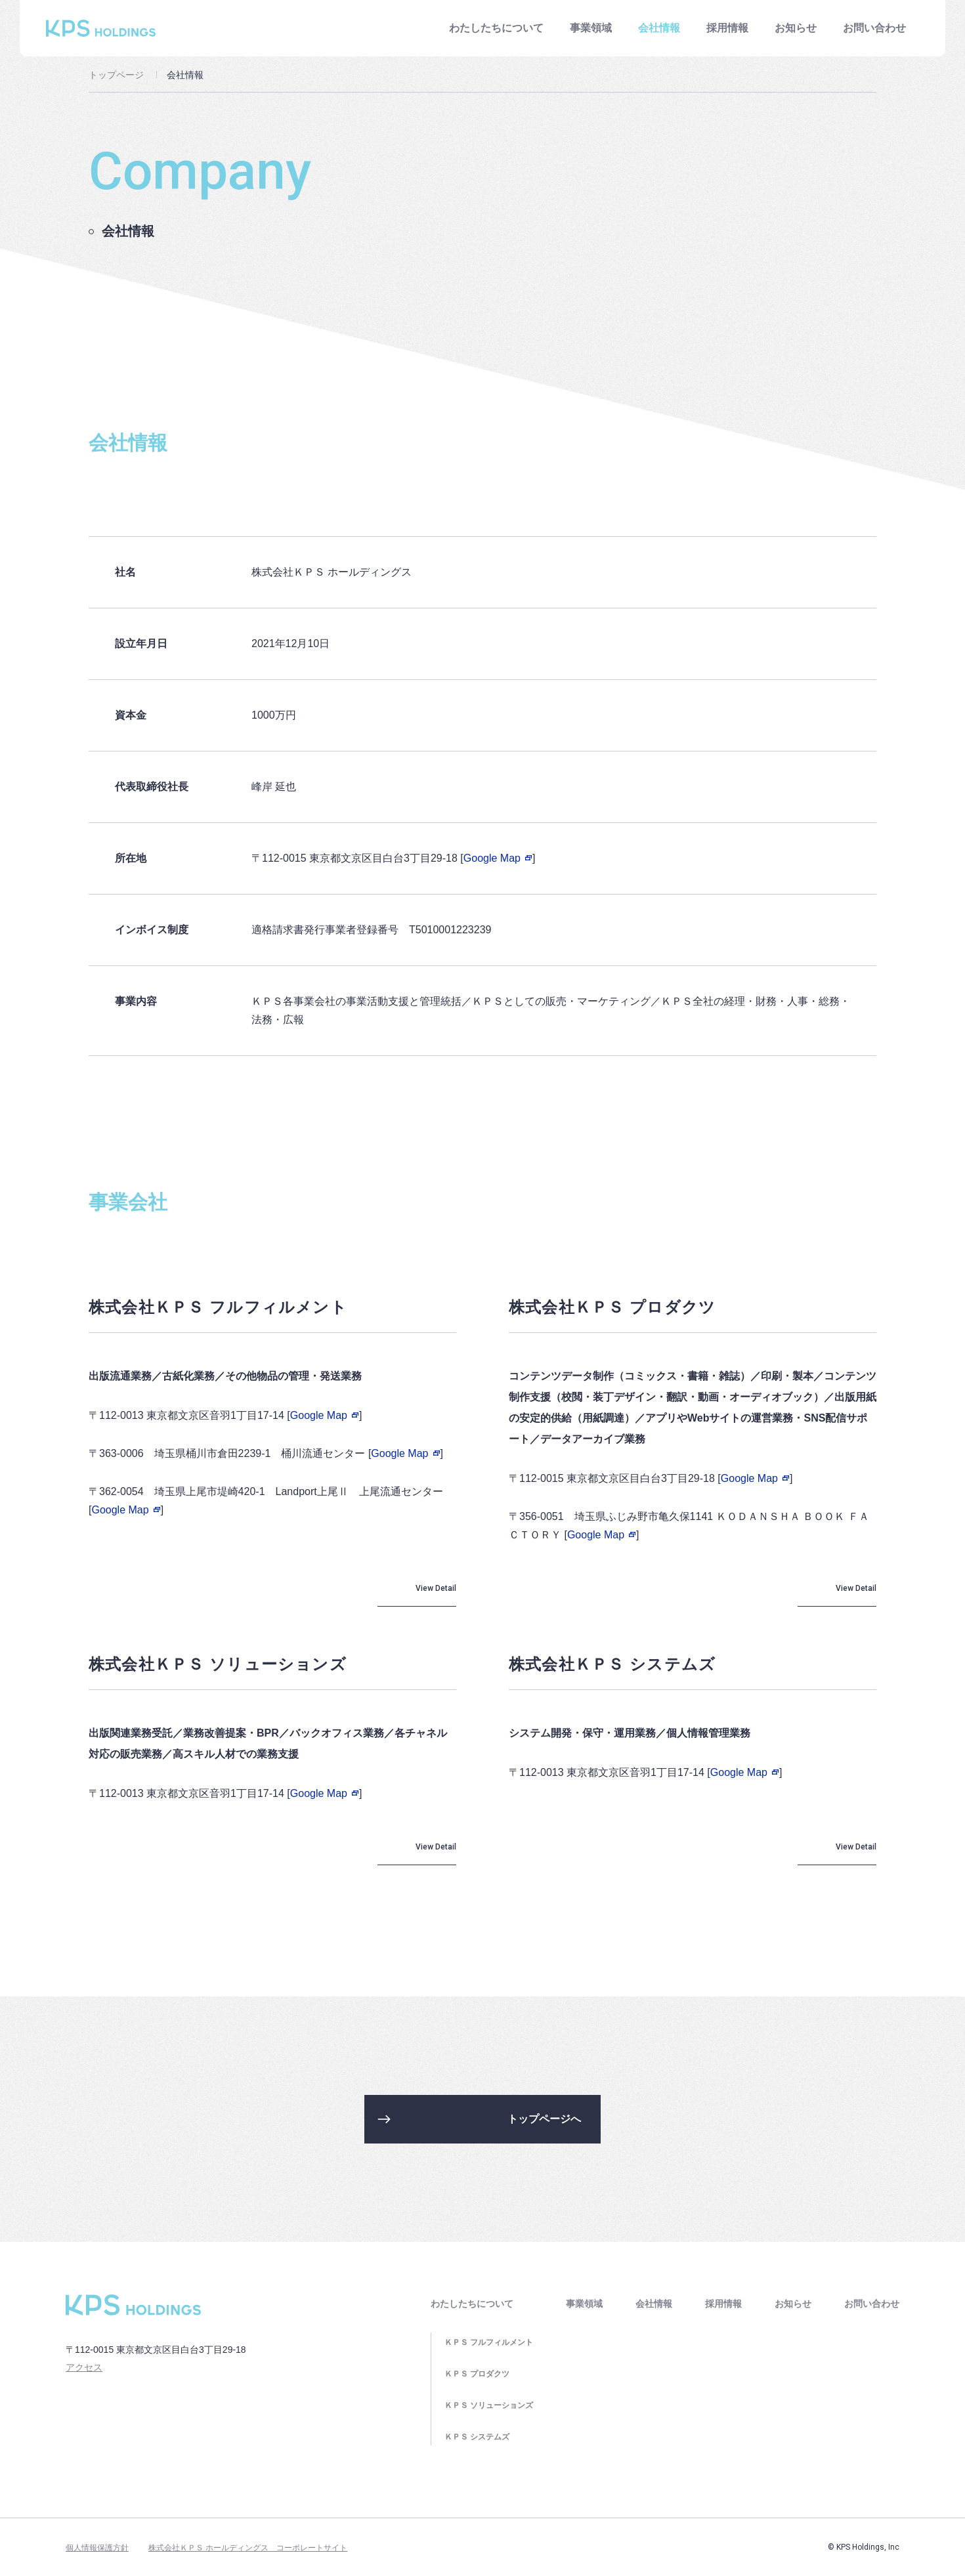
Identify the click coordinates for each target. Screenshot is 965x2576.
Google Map (497, 858)
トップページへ (544, 2118)
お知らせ (796, 27)
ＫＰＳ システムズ (476, 2436)
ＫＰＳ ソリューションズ (488, 2405)
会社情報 (653, 2303)
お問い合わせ (874, 27)
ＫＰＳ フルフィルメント (488, 2342)
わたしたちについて (496, 27)
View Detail (436, 1588)
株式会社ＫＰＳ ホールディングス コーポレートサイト (247, 2547)
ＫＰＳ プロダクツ (476, 2373)
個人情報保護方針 (97, 2547)
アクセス (84, 2367)
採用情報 (727, 27)
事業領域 (591, 27)
